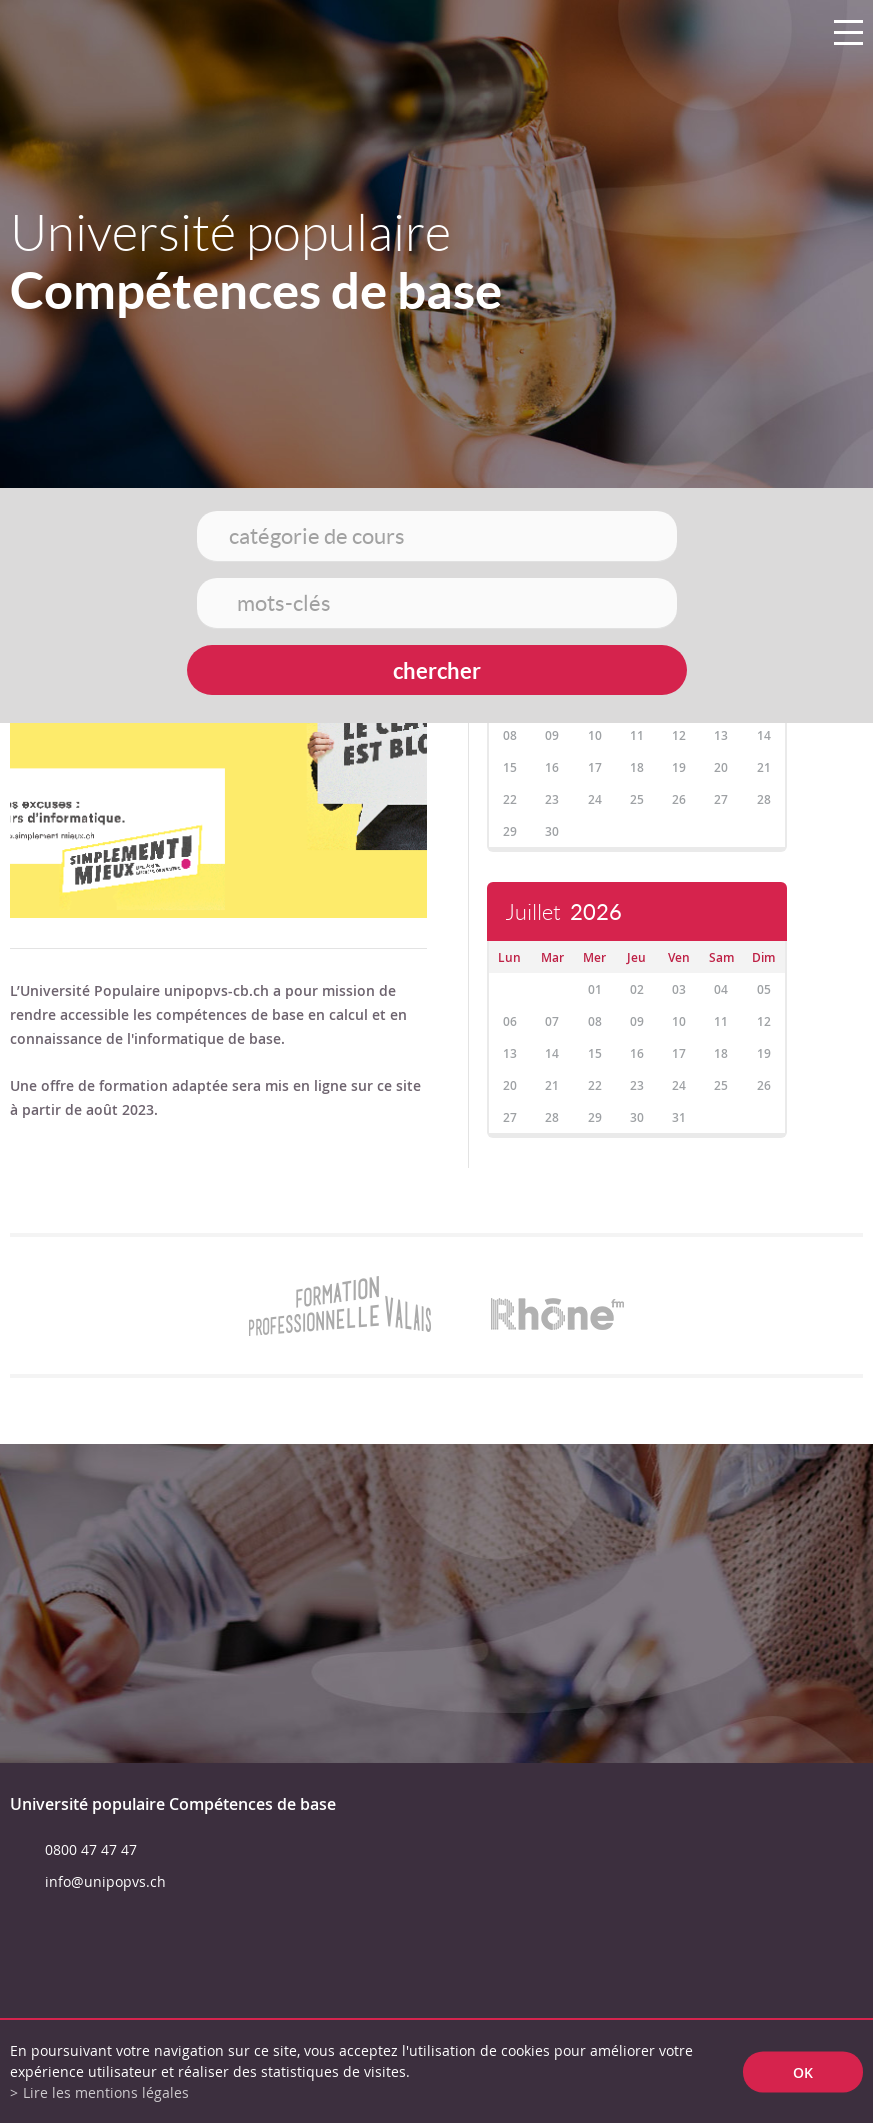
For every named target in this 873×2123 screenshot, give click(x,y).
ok (803, 2071)
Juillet (563, 912)
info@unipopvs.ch (105, 1881)
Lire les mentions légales (106, 2092)
